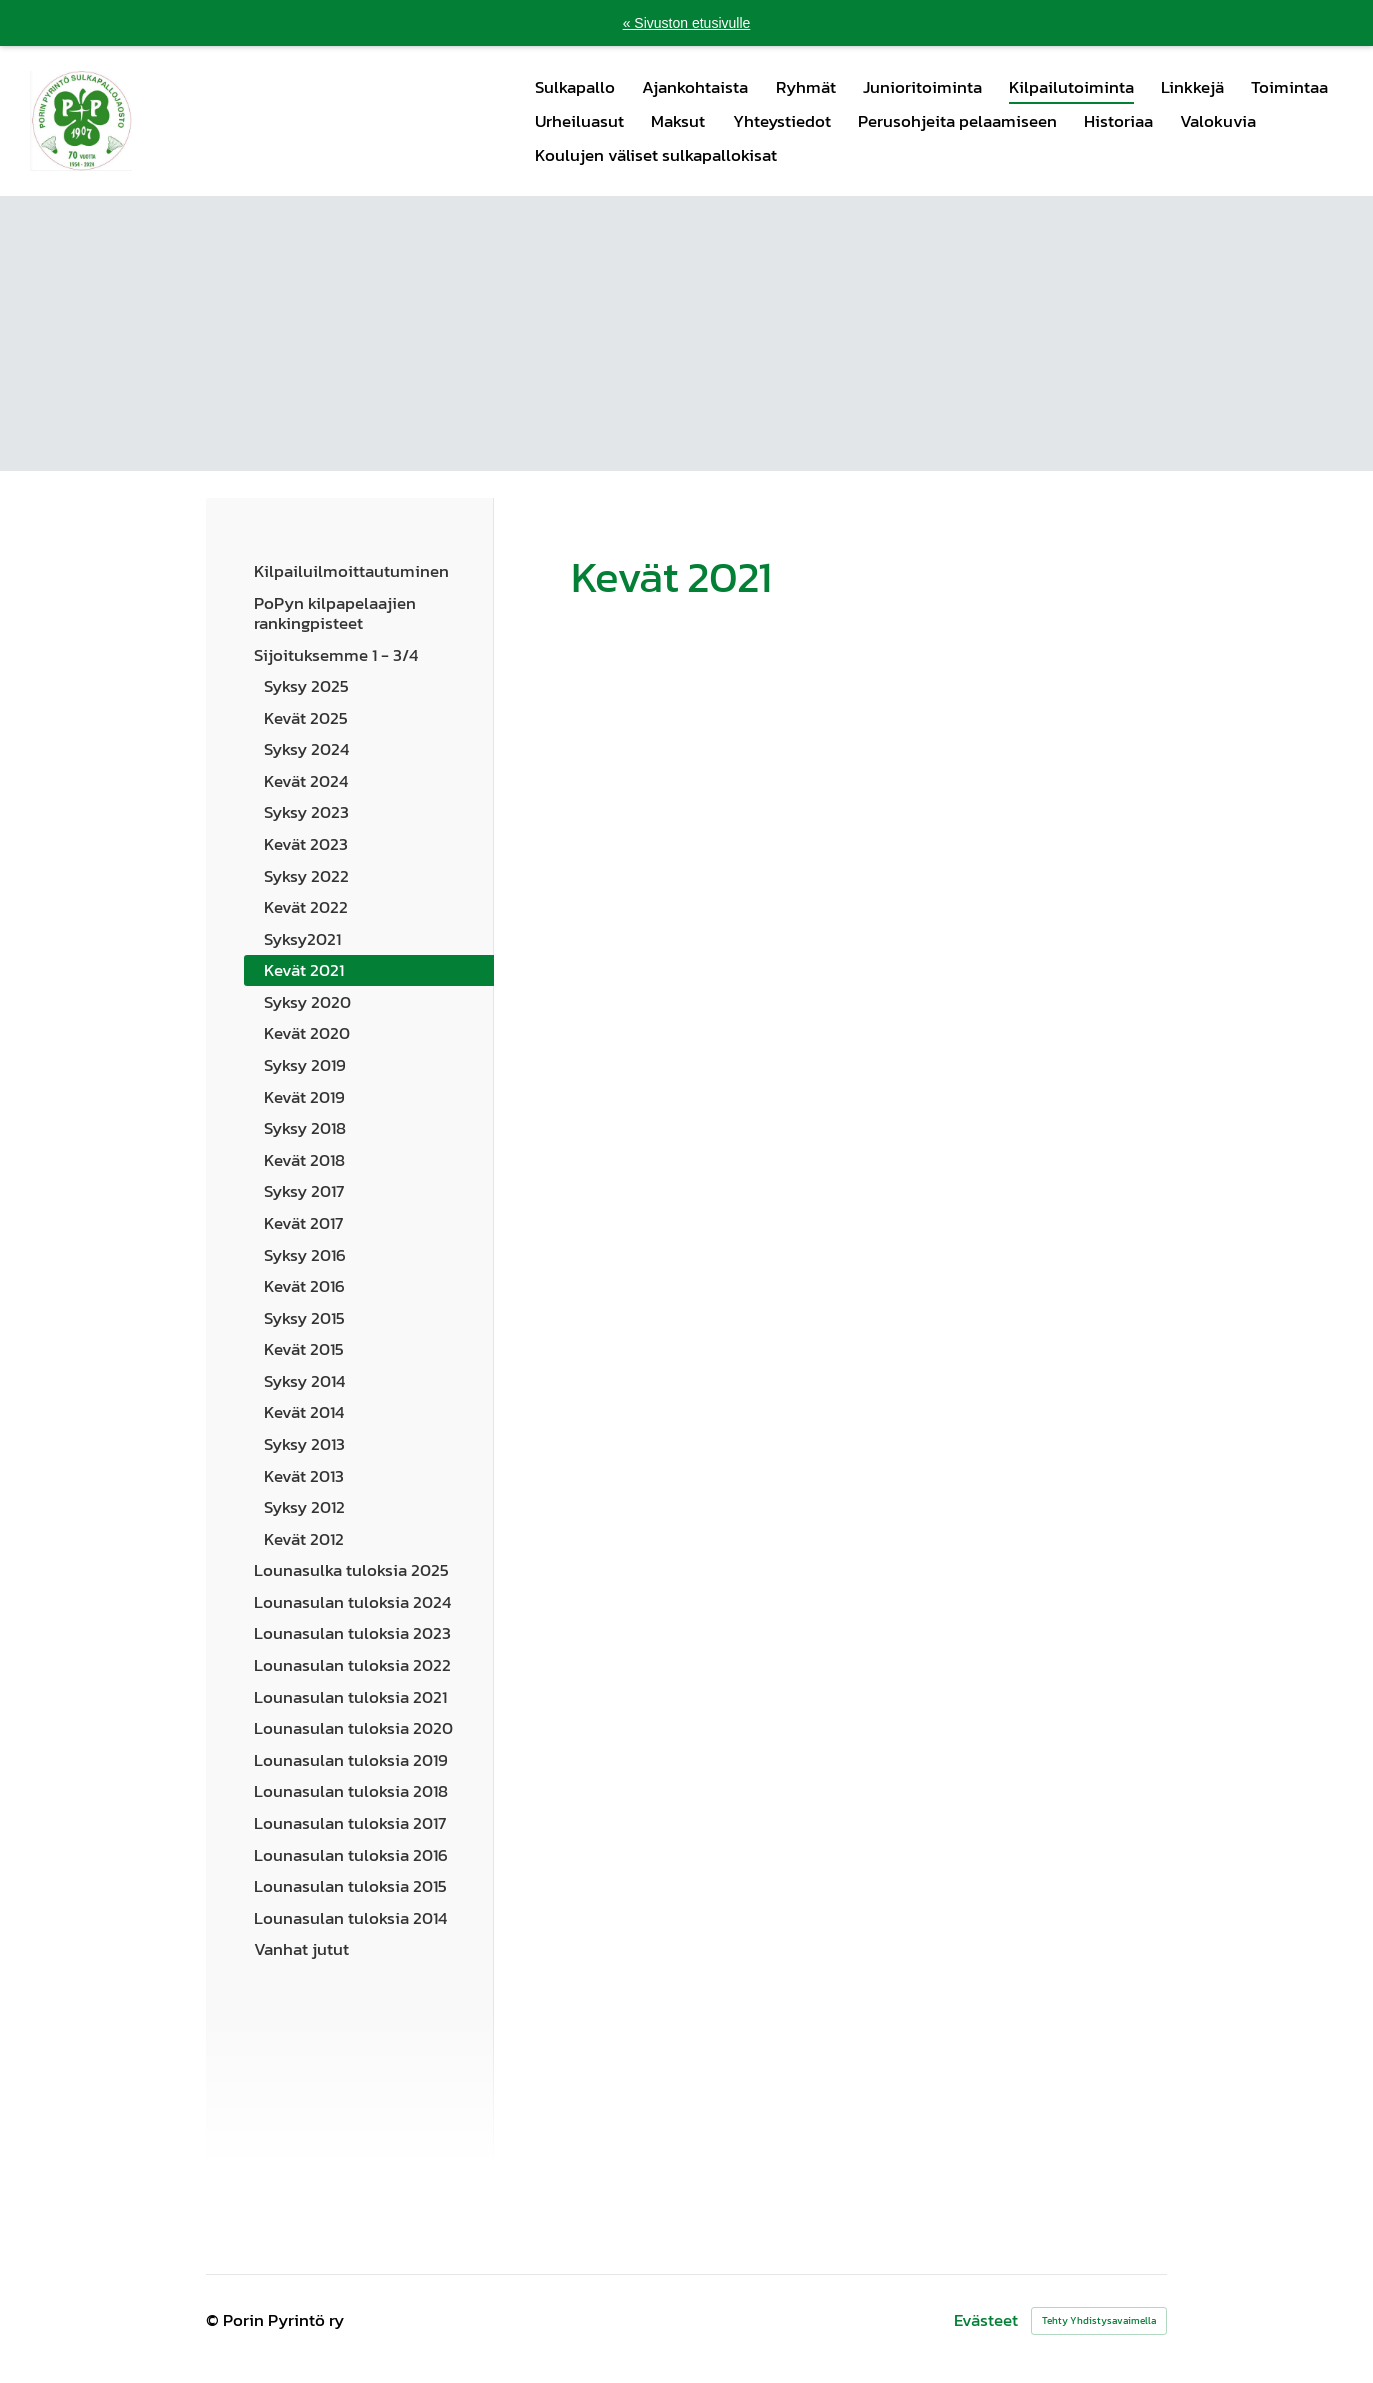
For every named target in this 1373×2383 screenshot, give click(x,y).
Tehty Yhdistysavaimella (1099, 2320)
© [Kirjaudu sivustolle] (214, 2320)
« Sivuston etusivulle (687, 23)
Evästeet (986, 2320)
